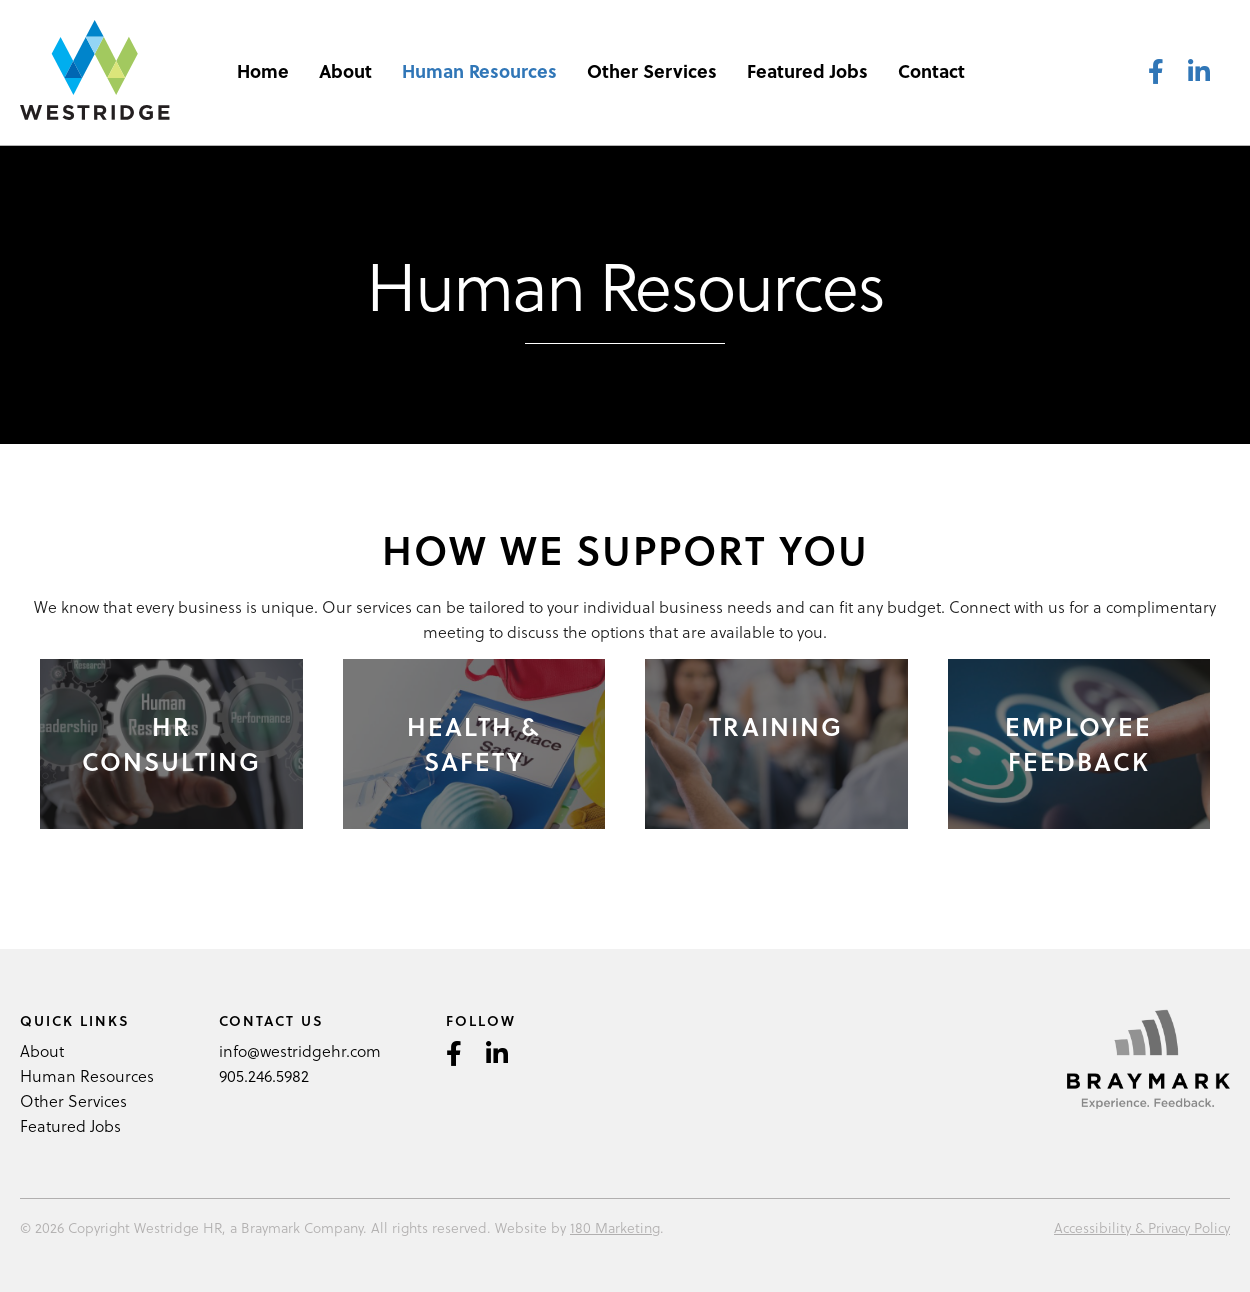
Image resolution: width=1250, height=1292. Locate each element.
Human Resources (479, 70)
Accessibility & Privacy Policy (1142, 1227)
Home (263, 70)
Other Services (652, 70)
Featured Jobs (807, 70)
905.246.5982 (264, 1075)
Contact (931, 70)
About (345, 70)
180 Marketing (615, 1227)
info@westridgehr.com (300, 1050)
